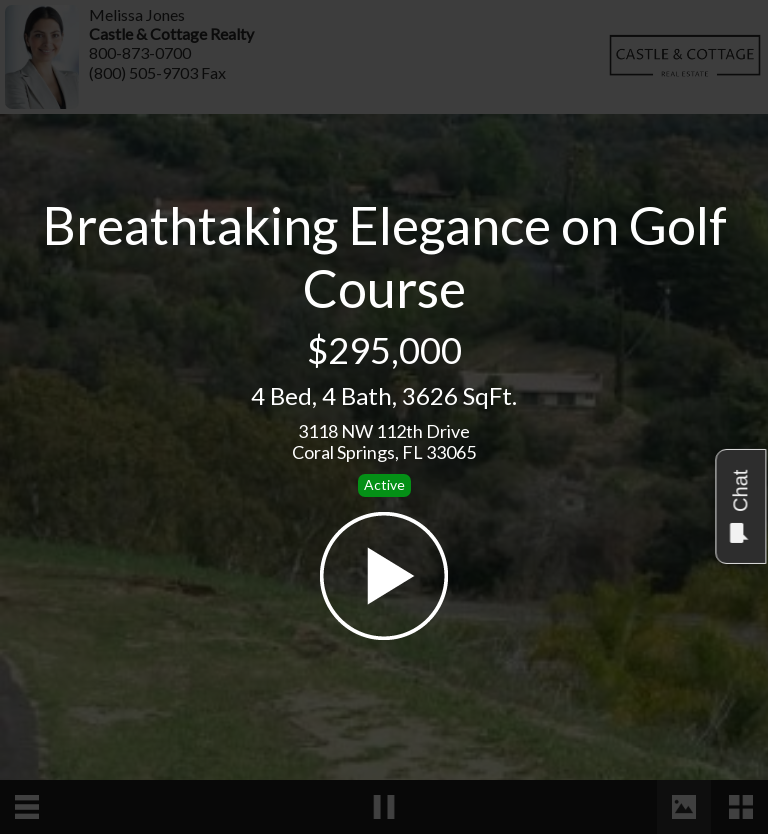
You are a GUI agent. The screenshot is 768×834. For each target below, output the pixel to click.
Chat (739, 506)
